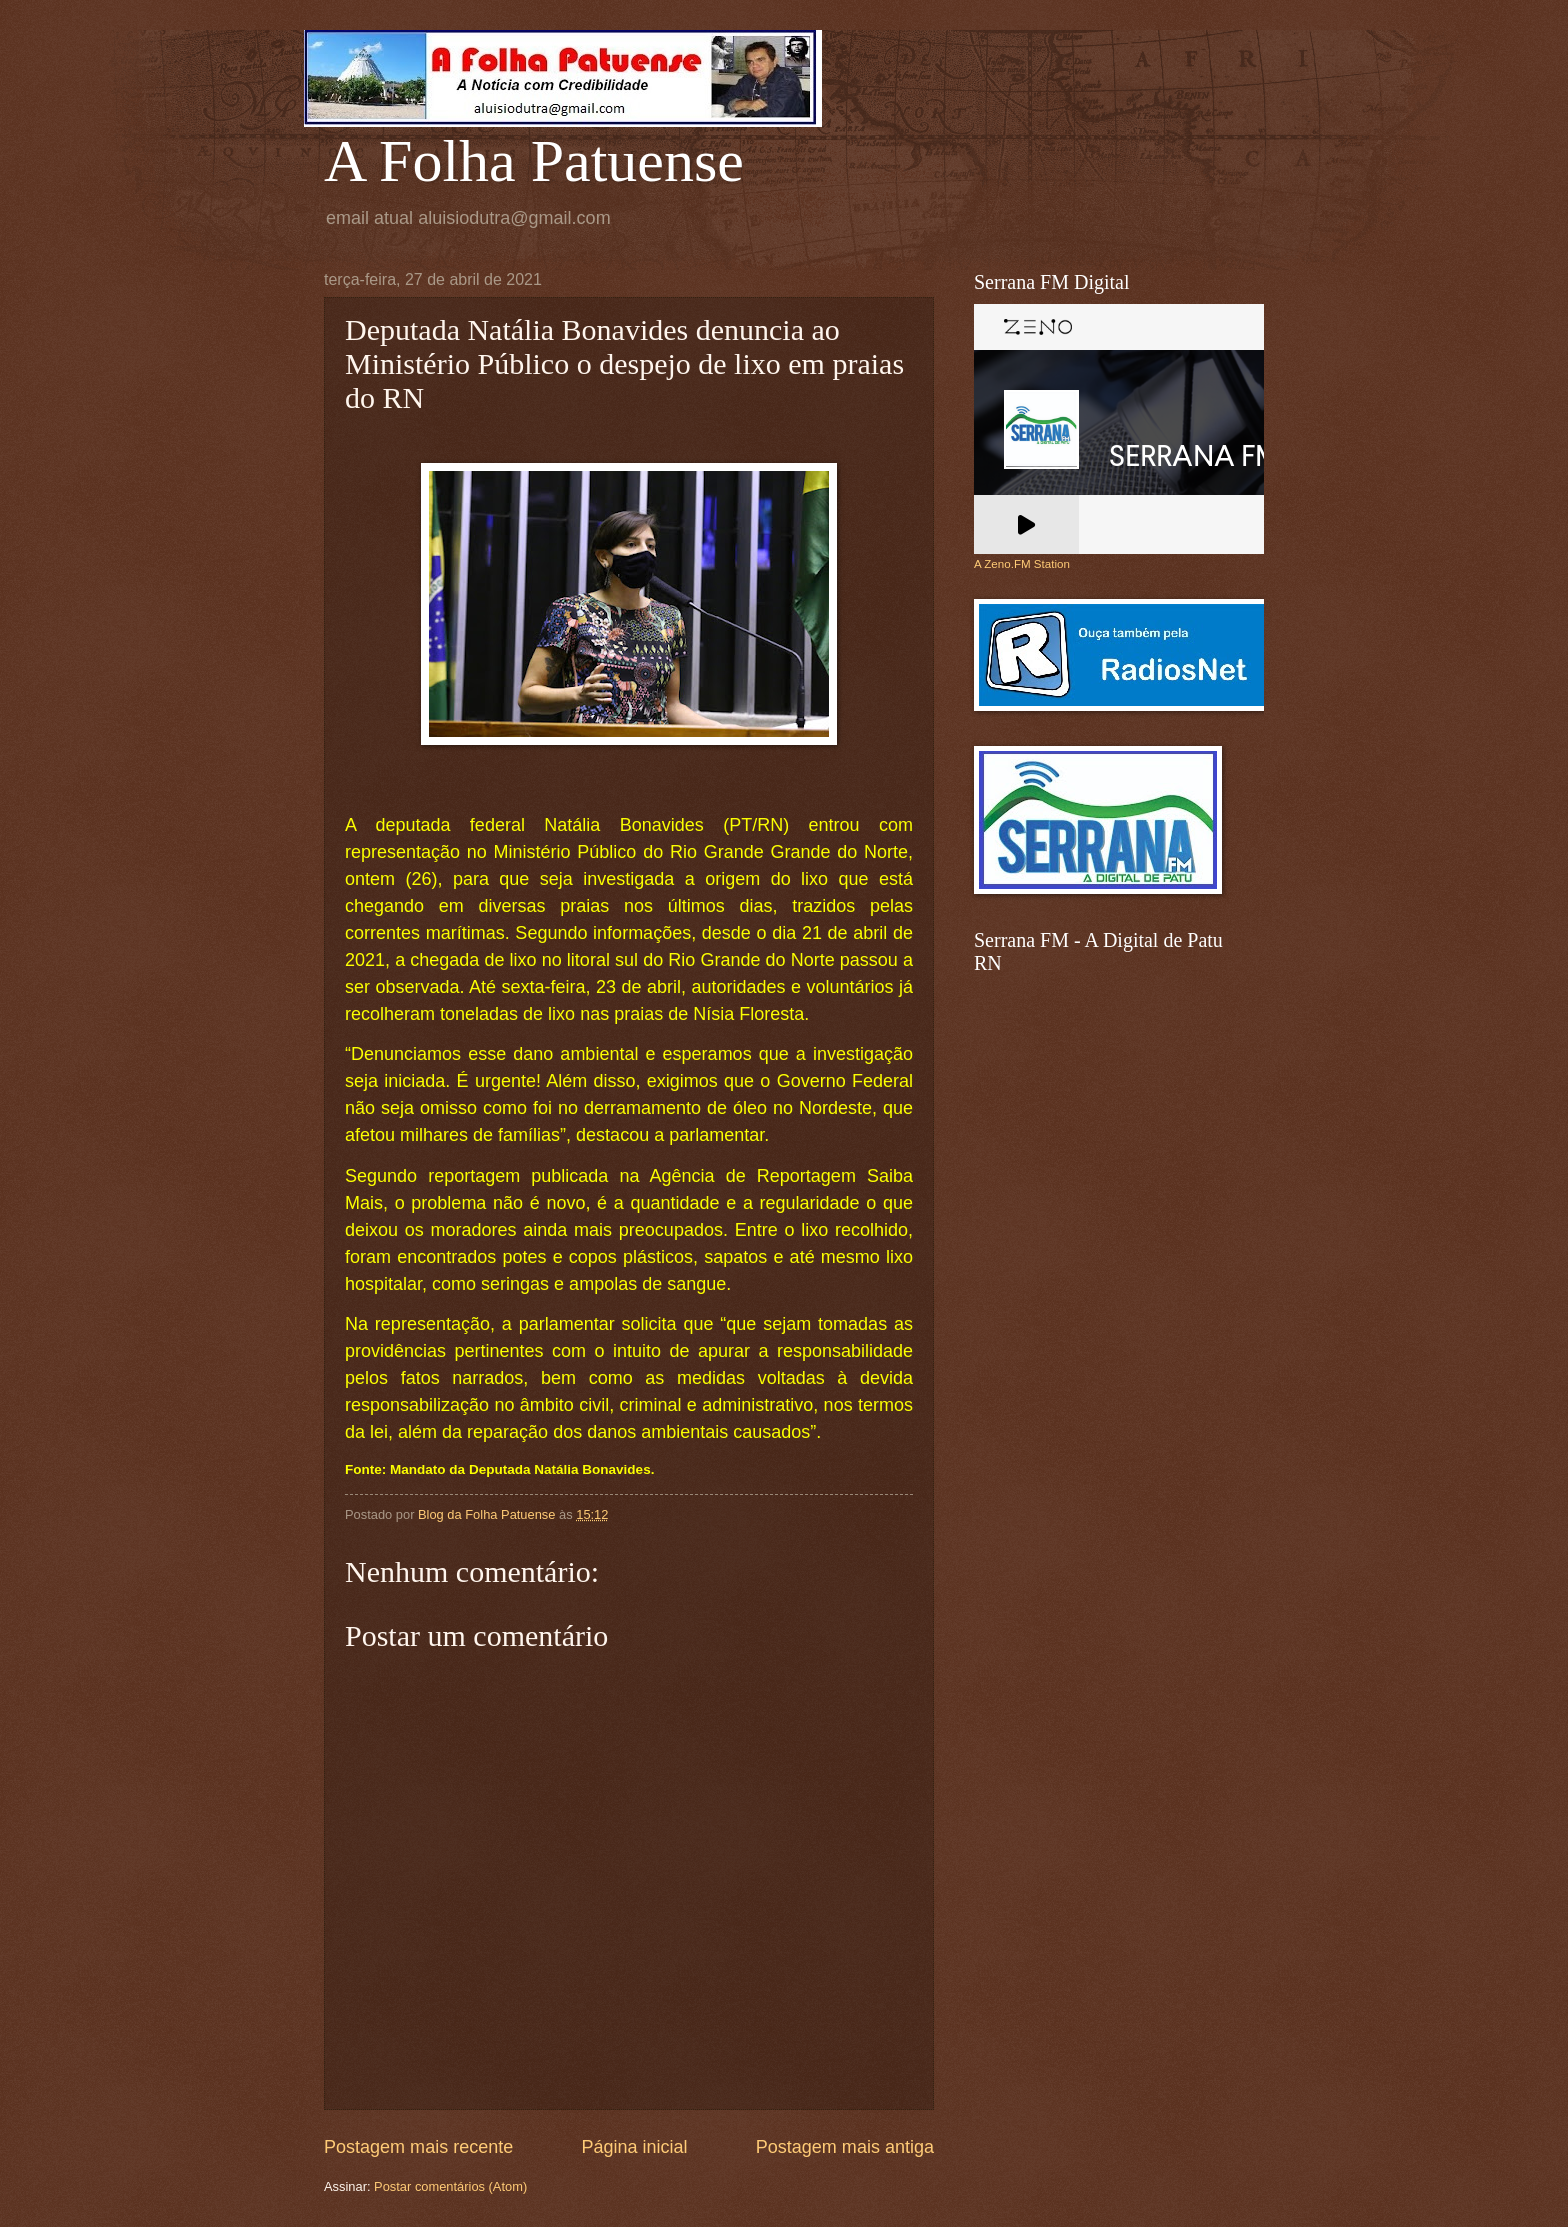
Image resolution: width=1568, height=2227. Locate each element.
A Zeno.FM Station (1022, 564)
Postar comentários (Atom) (450, 2186)
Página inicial (634, 2147)
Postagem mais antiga (845, 2147)
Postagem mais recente (418, 2147)
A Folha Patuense (534, 161)
